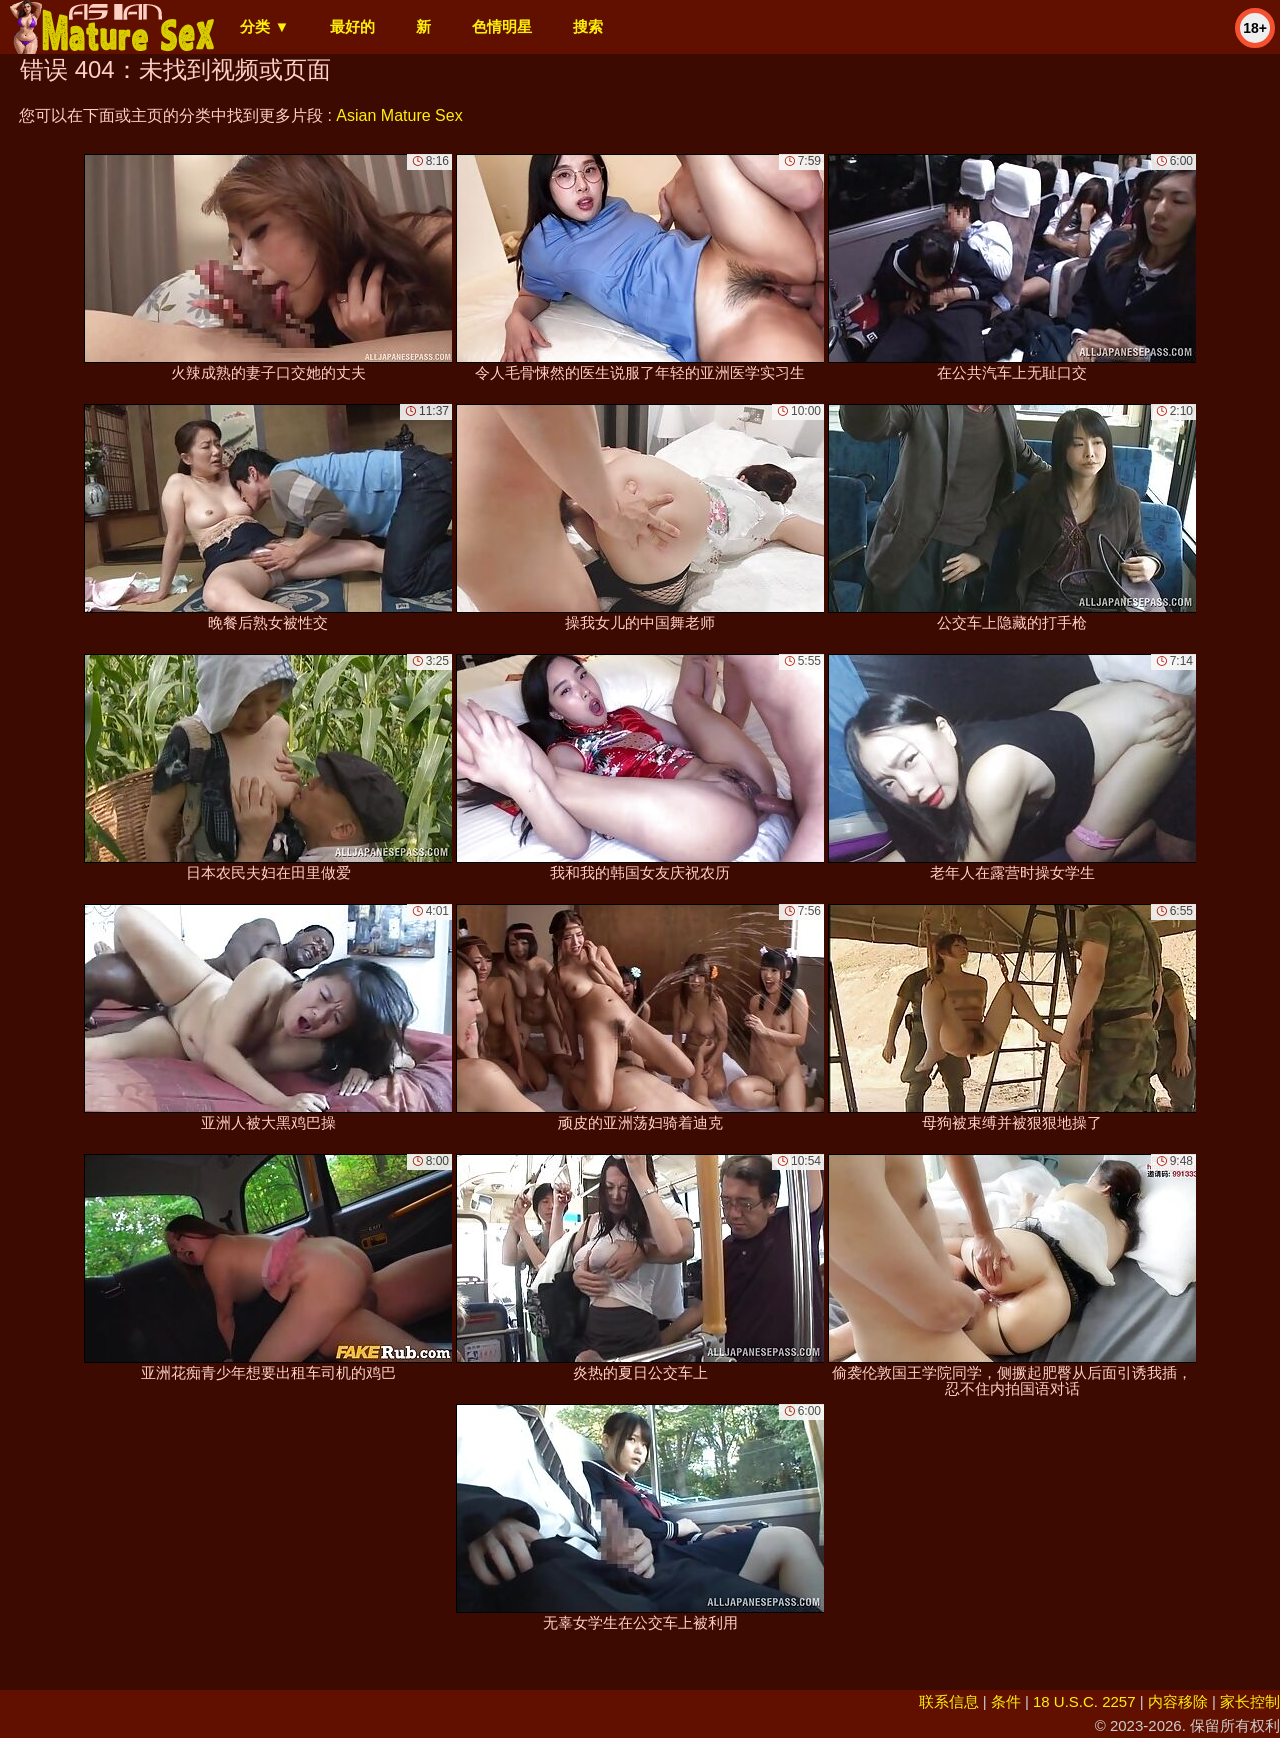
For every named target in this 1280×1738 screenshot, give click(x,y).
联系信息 (949, 1701)
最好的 (352, 26)
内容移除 (1178, 1701)
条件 (1006, 1701)
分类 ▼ (264, 26)
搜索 (588, 26)
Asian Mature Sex (399, 115)
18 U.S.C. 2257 (1084, 1701)
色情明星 (502, 26)
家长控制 (1250, 1701)
